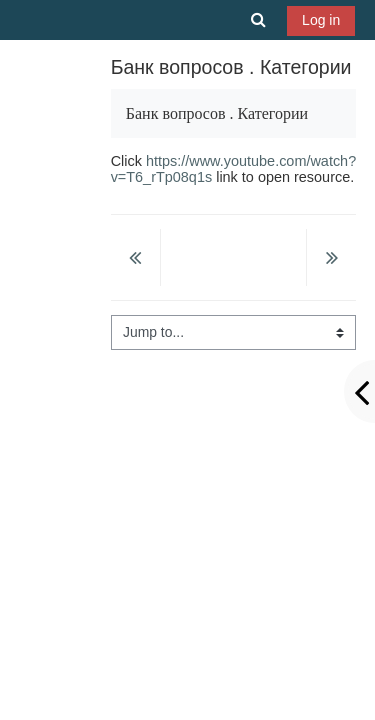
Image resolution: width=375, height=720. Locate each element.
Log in (321, 20)
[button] (259, 20)
